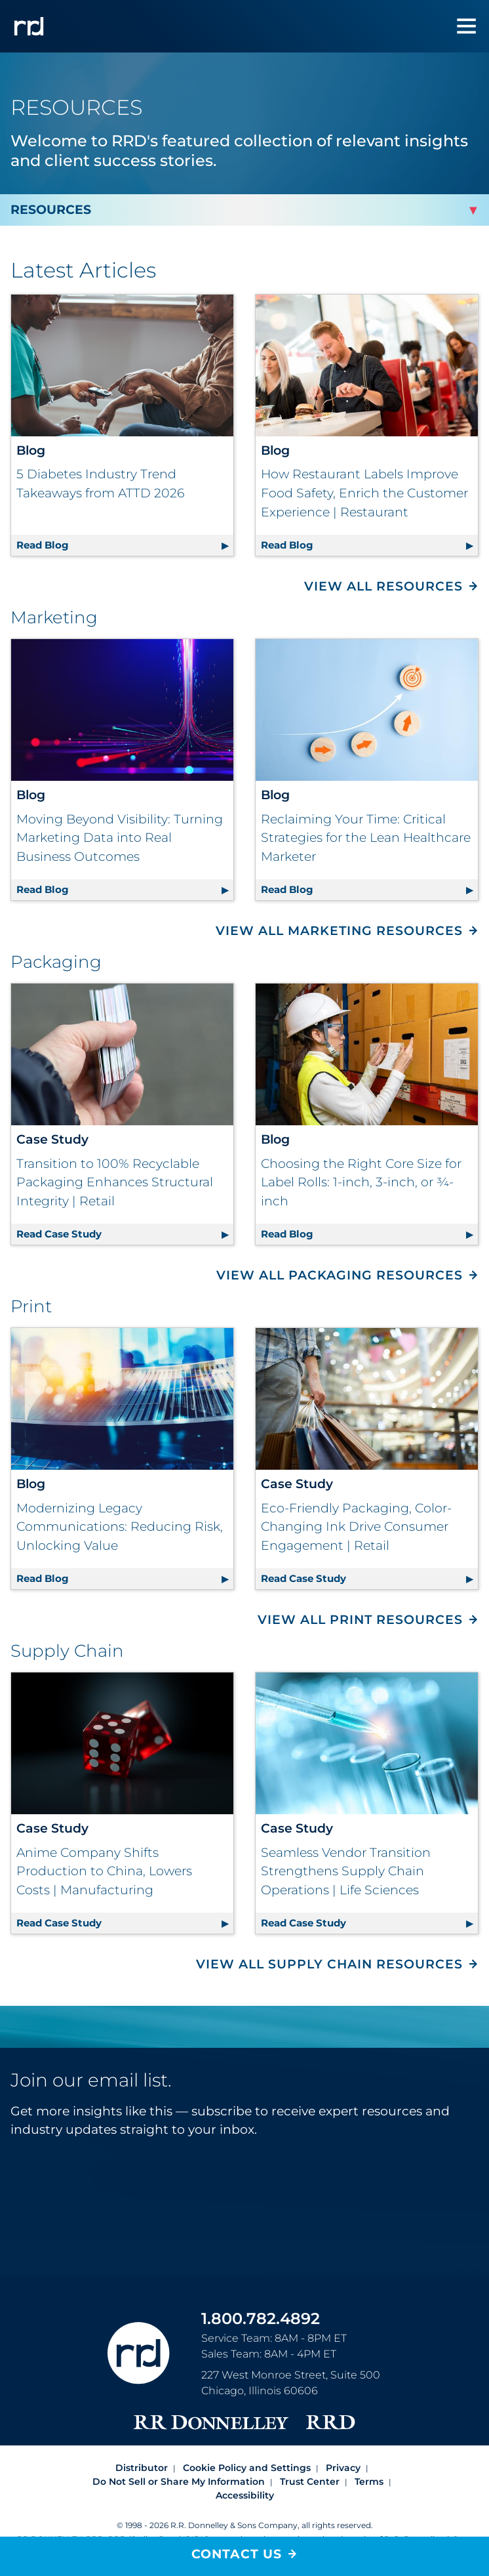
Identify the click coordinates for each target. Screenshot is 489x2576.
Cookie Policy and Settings (247, 2468)
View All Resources (383, 586)
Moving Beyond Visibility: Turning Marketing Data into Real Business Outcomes (119, 838)
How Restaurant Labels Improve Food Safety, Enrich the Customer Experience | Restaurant (364, 493)
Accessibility (245, 2495)
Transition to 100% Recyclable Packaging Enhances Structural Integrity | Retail (114, 1182)
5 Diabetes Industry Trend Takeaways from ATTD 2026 (100, 484)
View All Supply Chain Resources (329, 1964)
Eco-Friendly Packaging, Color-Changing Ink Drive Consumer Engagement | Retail (356, 1527)
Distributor (141, 2468)
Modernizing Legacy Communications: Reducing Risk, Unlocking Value (119, 1527)
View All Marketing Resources (339, 930)
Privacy (343, 2468)
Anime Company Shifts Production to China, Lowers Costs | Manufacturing (104, 1871)
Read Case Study (124, 1232)
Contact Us (236, 2554)
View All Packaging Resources (339, 1275)
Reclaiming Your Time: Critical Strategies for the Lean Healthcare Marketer (366, 838)
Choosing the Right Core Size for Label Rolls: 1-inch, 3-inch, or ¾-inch (361, 1182)
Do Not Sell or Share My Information (178, 2481)
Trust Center (310, 2481)
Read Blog (124, 543)
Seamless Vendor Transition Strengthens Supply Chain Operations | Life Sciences (346, 1871)
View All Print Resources (360, 1619)
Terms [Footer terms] (369, 2481)
